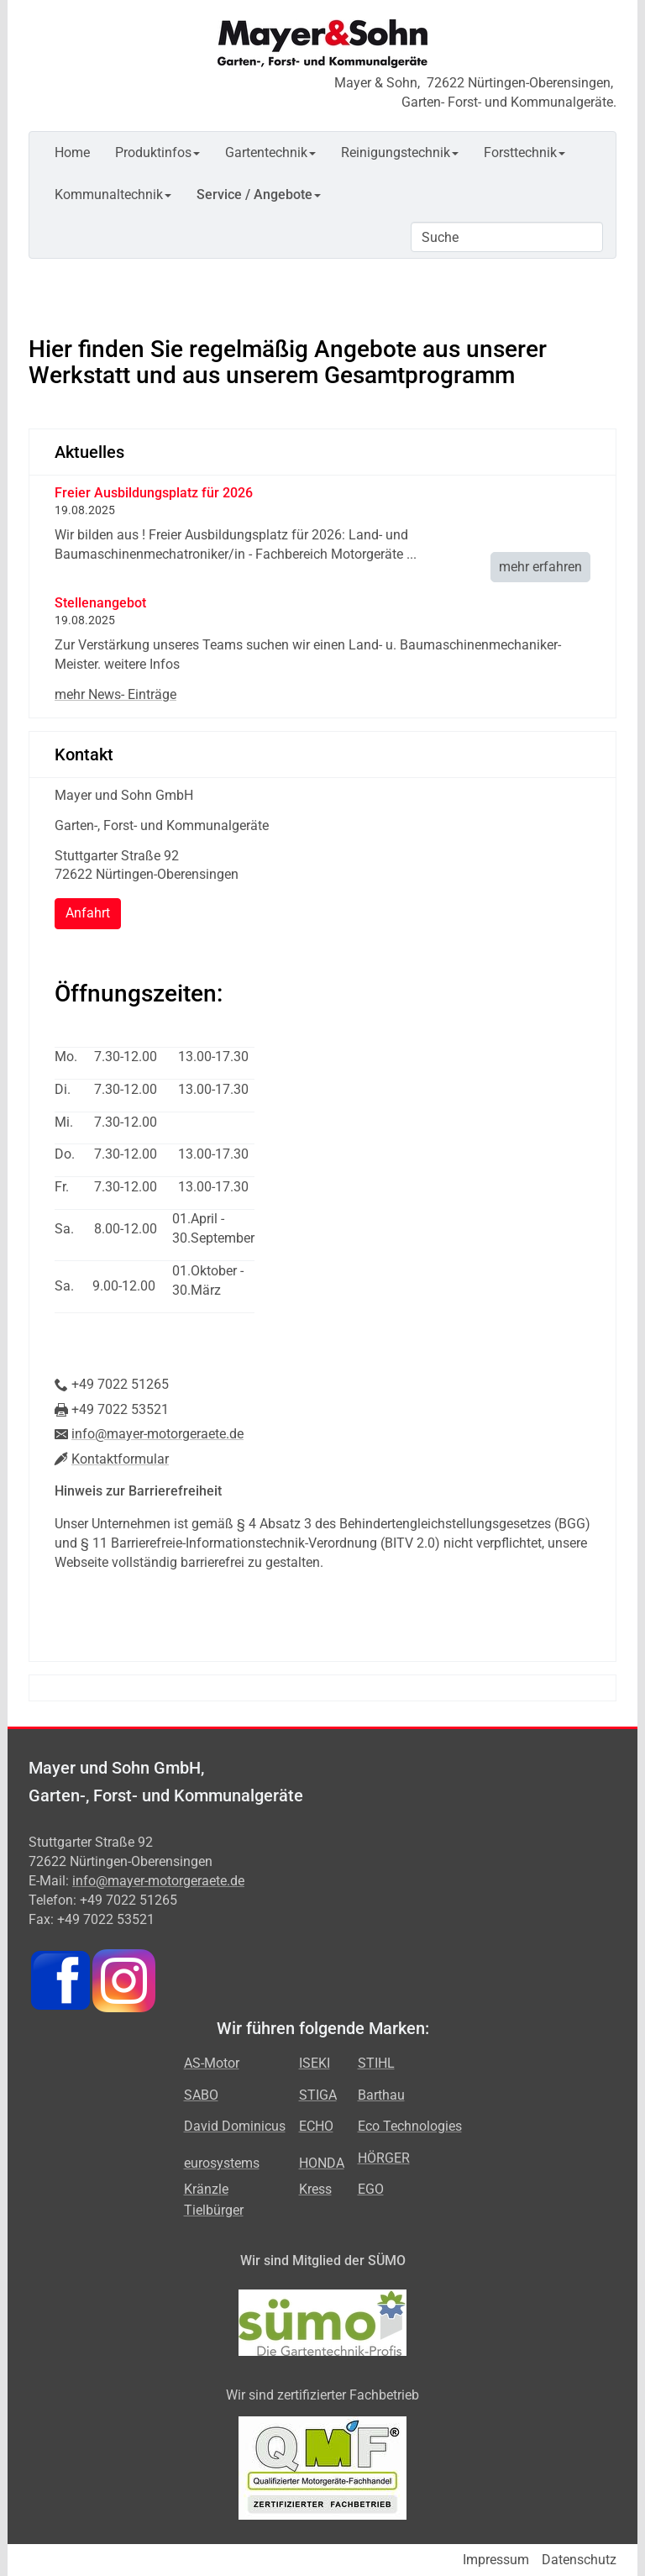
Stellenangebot (100, 603)
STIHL (376, 2063)
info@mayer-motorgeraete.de (157, 1434)
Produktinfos (157, 152)
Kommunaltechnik (113, 194)
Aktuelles (89, 452)
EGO (371, 2189)
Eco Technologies (410, 2126)
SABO (201, 2095)
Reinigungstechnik (400, 152)
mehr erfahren (540, 567)
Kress (315, 2189)
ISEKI (314, 2063)
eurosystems (222, 2163)
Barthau (381, 2095)
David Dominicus (235, 2126)
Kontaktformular (120, 1459)
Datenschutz (579, 2560)
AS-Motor (211, 2063)
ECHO (316, 2126)
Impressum (496, 2560)
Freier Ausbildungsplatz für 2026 (154, 493)
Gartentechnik (270, 152)
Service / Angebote (259, 194)
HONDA (321, 2163)
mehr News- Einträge (115, 694)
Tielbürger (214, 2210)
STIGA (318, 2095)
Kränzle (206, 2189)
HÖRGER (384, 2158)
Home (72, 152)
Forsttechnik (524, 152)
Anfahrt (88, 913)
